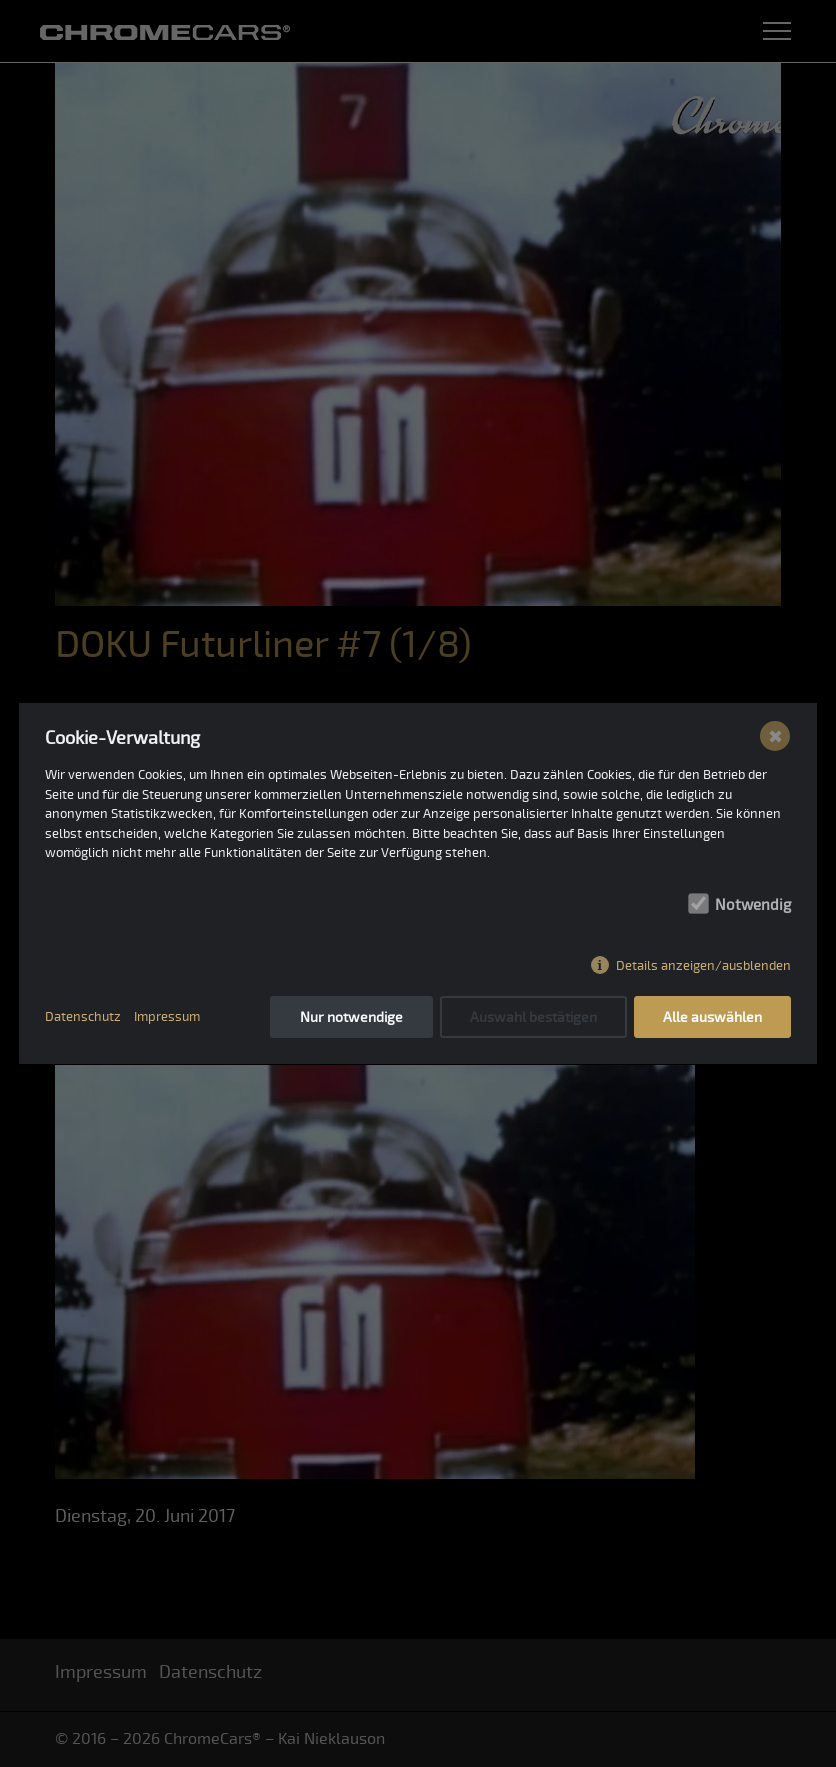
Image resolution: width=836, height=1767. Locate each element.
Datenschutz (83, 1017)
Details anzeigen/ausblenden (703, 966)
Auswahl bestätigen (533, 1017)
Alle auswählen (712, 1017)
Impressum (167, 1017)
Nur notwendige (351, 1017)
